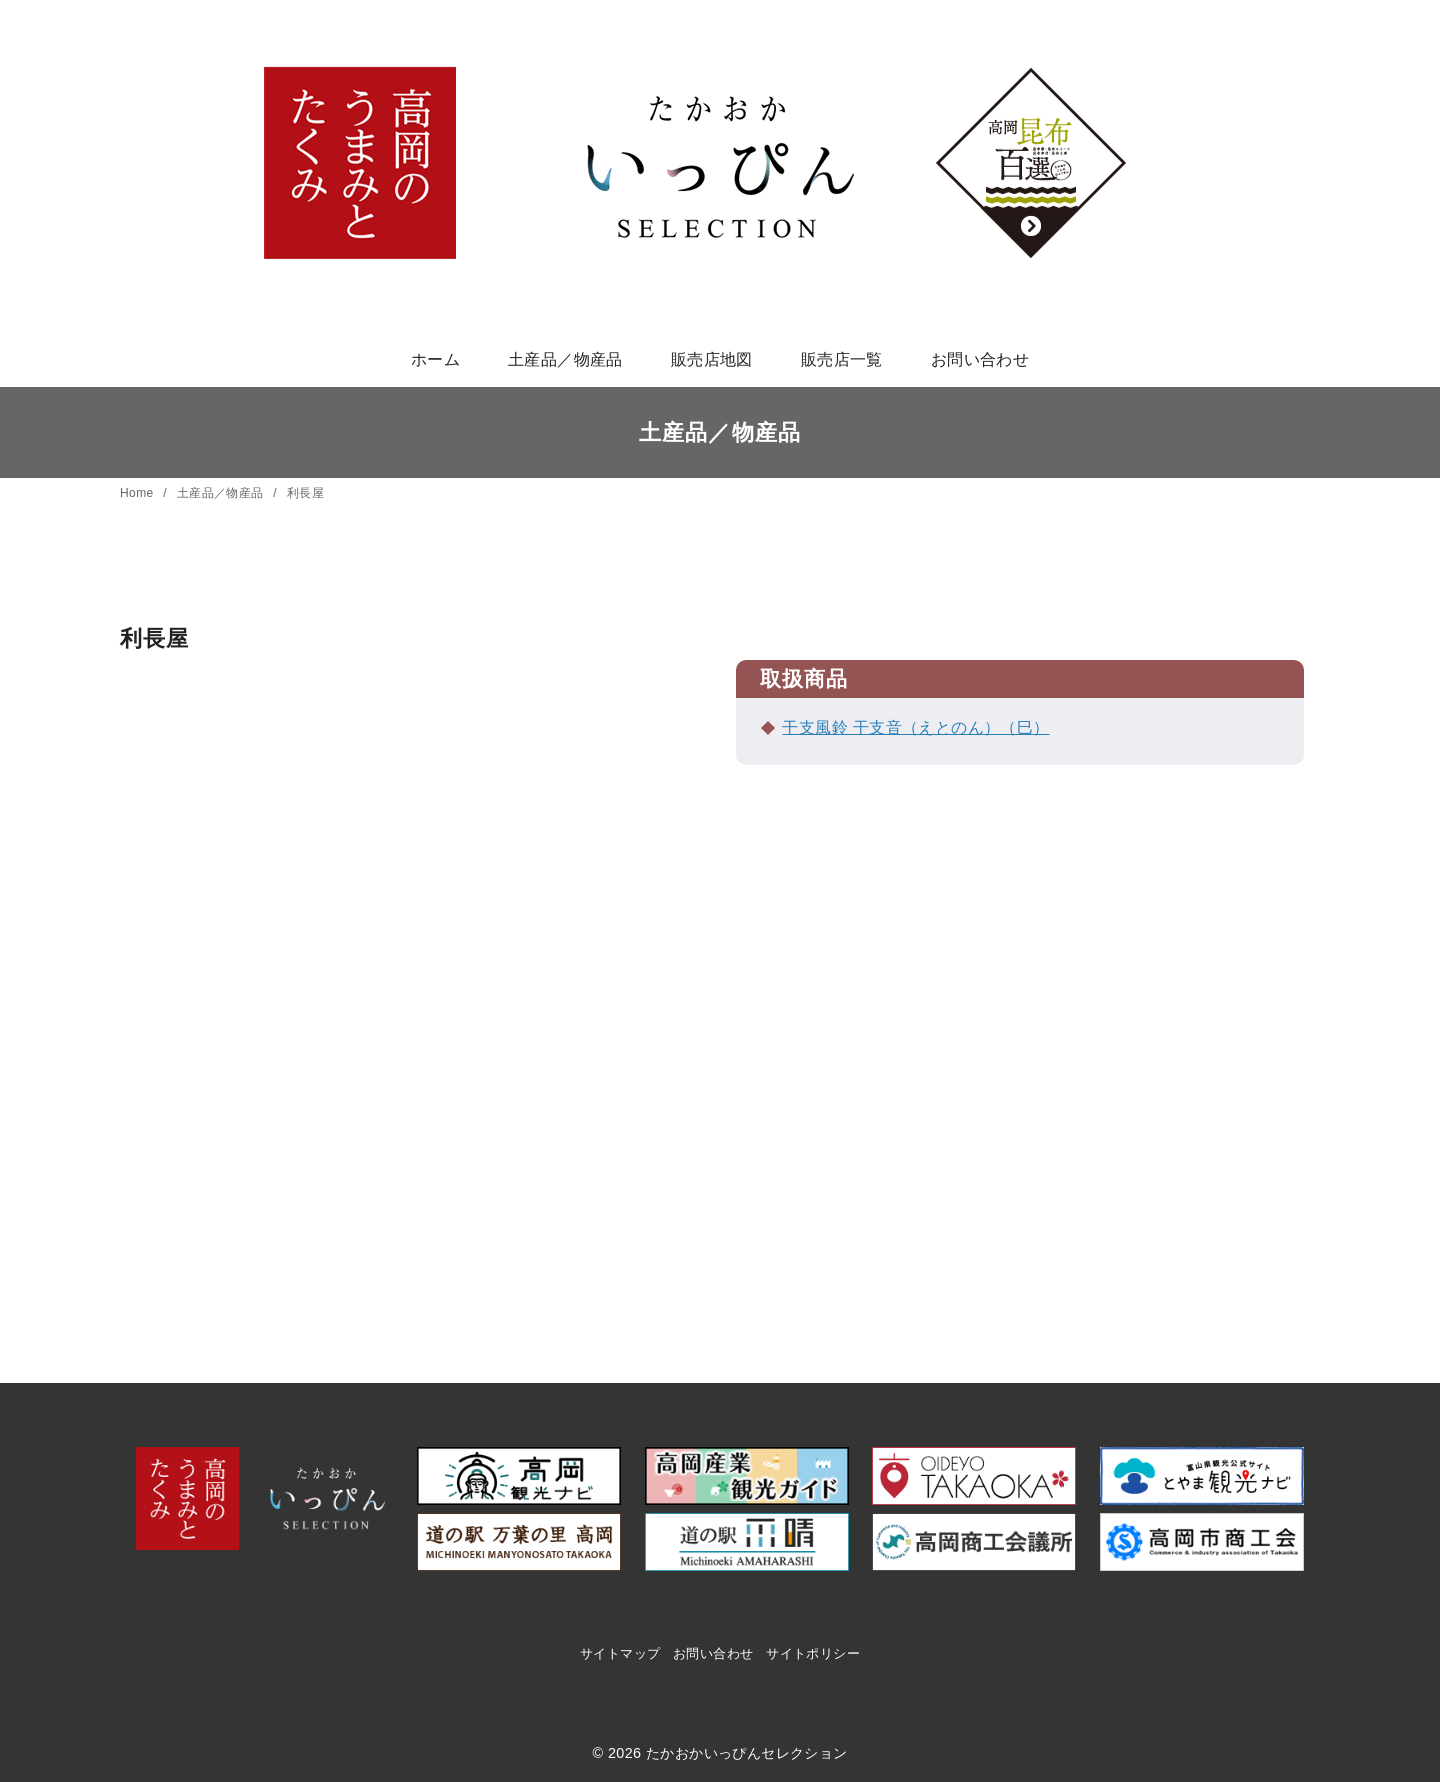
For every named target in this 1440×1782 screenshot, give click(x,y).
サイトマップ (620, 1653)
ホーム (435, 359)
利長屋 (305, 493)
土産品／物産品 (565, 359)
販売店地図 (712, 359)
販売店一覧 (842, 359)
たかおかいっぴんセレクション (747, 1753)
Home (138, 493)
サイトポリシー (813, 1653)
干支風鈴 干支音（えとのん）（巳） (915, 727)
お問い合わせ (980, 359)
